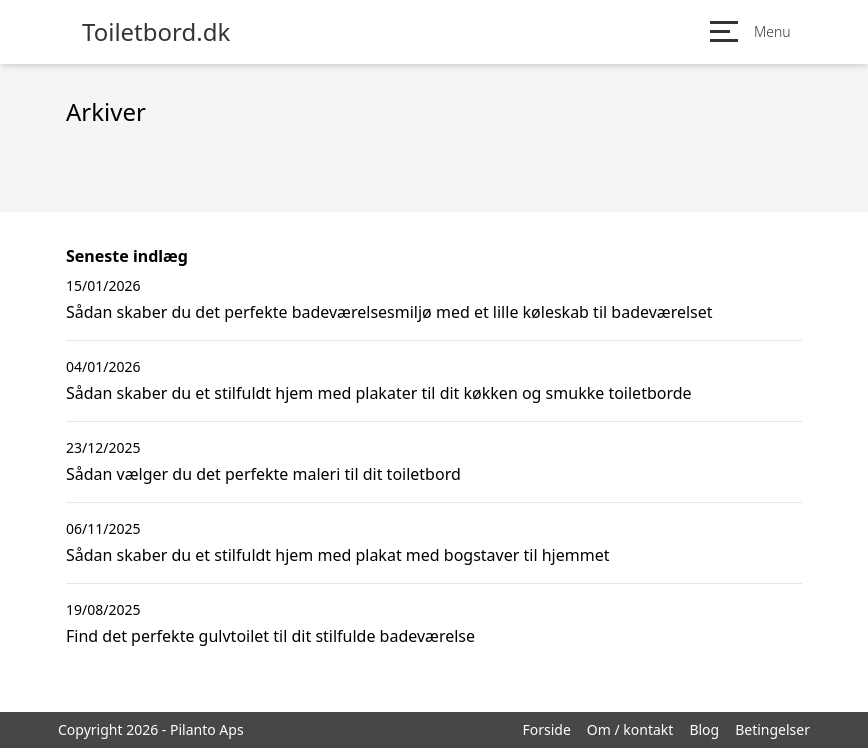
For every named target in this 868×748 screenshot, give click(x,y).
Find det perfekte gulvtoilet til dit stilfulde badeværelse (270, 636)
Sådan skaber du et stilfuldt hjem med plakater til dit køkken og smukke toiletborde (379, 393)
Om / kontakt (630, 729)
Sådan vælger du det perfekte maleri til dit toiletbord (263, 474)
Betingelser (772, 729)
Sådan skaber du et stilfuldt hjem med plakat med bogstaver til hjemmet (337, 555)
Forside (546, 729)
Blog (704, 729)
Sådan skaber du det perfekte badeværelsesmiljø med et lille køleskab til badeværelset (389, 312)
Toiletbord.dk (156, 32)
